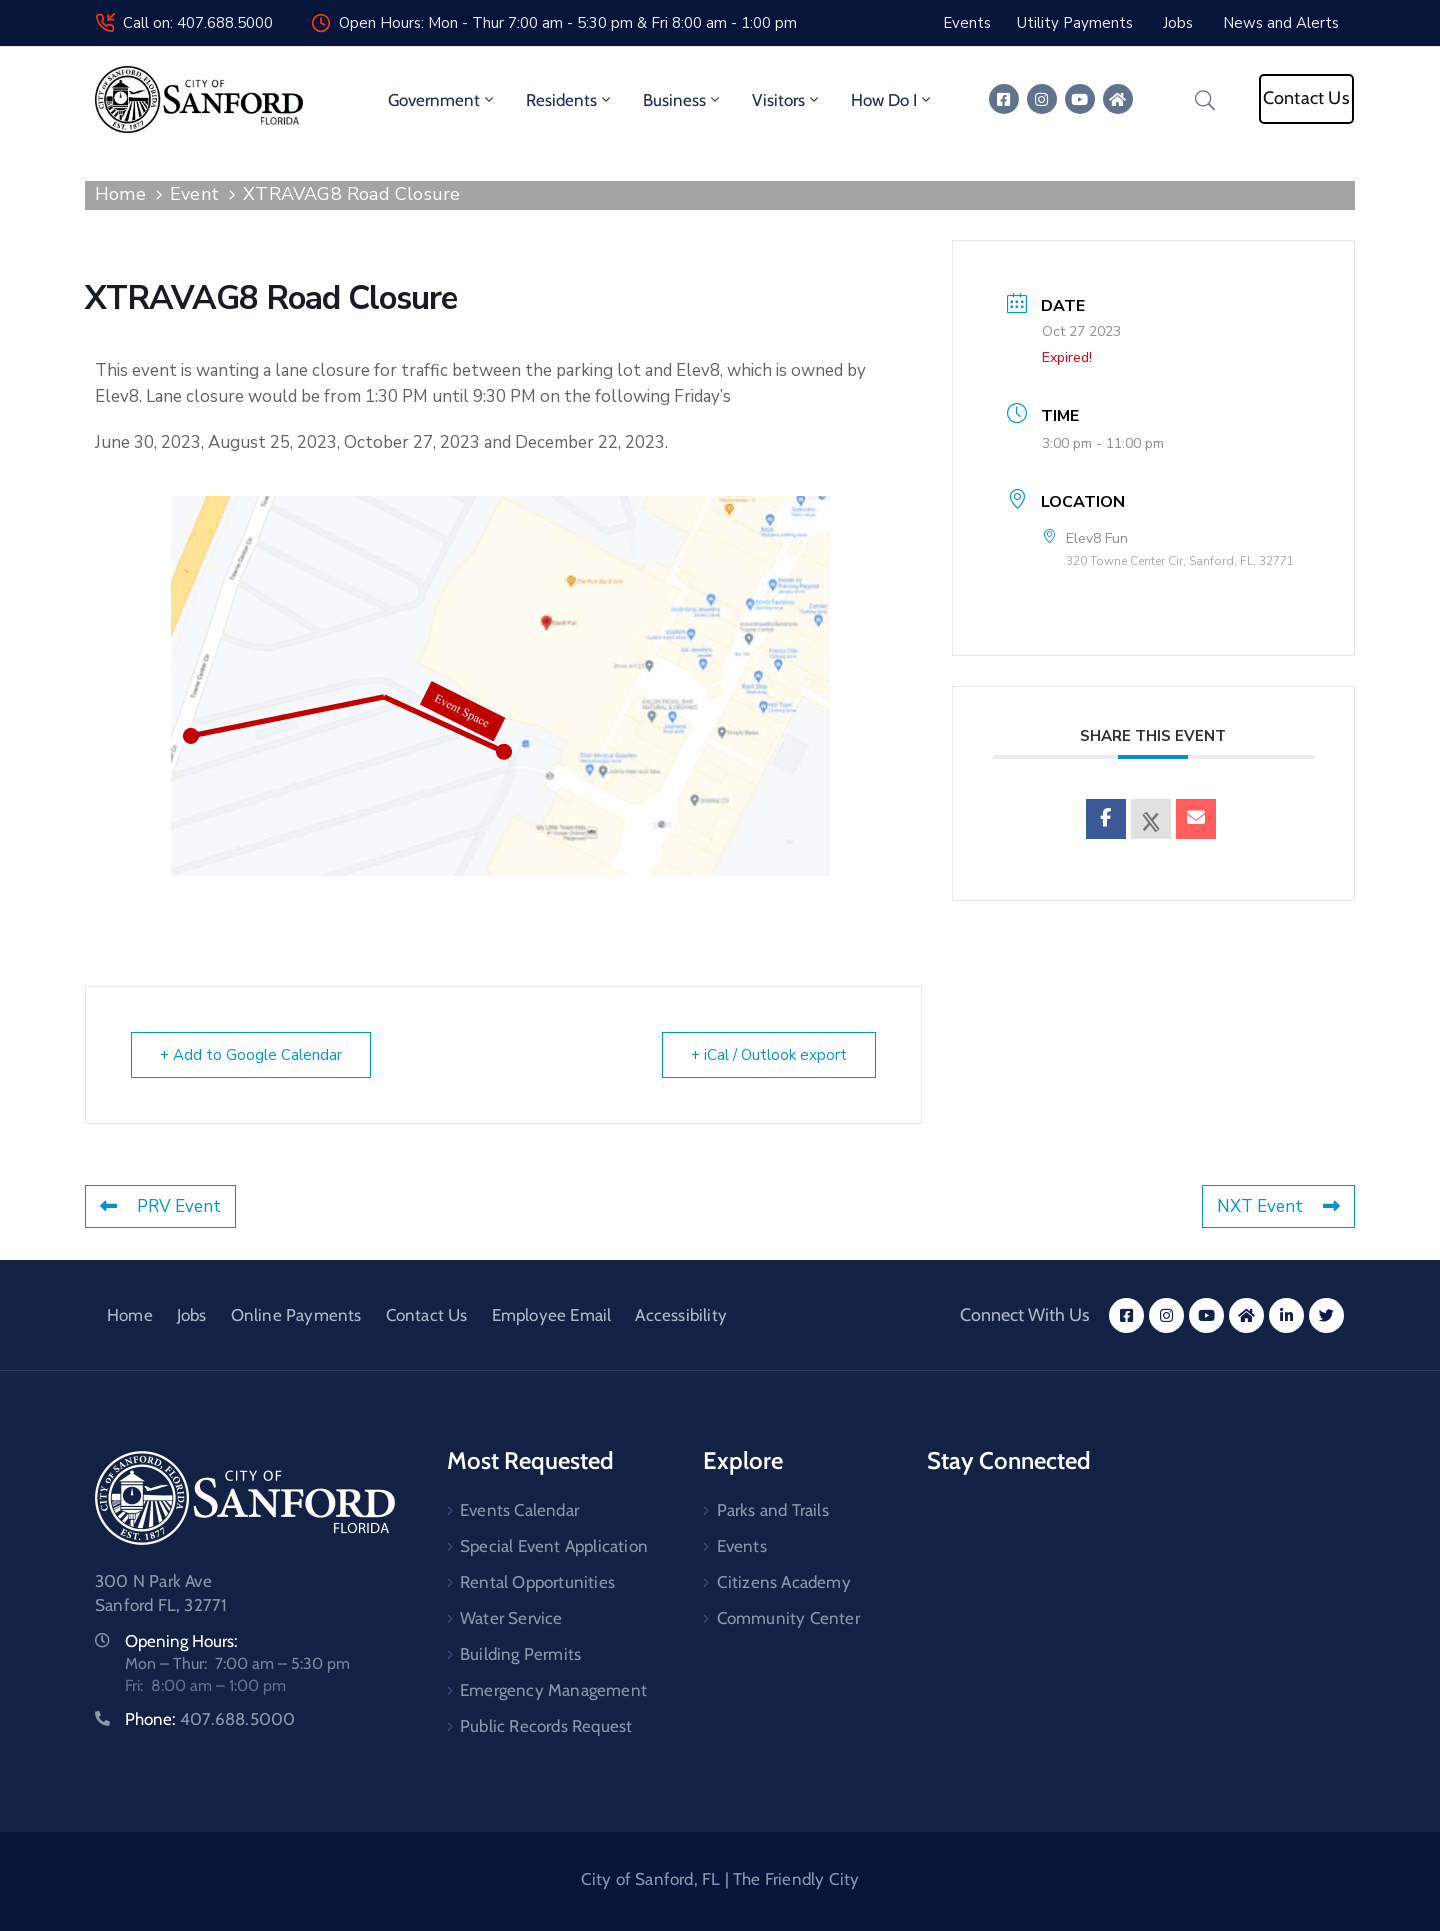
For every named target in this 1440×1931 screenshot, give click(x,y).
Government (442, 100)
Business (683, 100)
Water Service (511, 1618)
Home (120, 194)
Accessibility (681, 1315)
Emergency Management (553, 1690)
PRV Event (160, 1206)
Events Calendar (519, 1510)
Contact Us (427, 1315)
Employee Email (552, 1315)
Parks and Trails (773, 1510)
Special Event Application (554, 1546)
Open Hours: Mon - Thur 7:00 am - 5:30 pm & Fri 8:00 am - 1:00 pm (568, 23)
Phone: (210, 1719)
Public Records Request (546, 1726)
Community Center (788, 1618)
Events (742, 1546)
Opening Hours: (181, 1641)
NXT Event (1278, 1206)
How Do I (892, 100)
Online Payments (296, 1315)
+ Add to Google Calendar (251, 1055)
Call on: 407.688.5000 (198, 23)
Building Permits (520, 1654)
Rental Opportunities (537, 1582)
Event (194, 194)
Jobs (192, 1315)
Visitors (787, 100)
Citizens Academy (784, 1582)
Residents (570, 100)
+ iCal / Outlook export (769, 1055)
